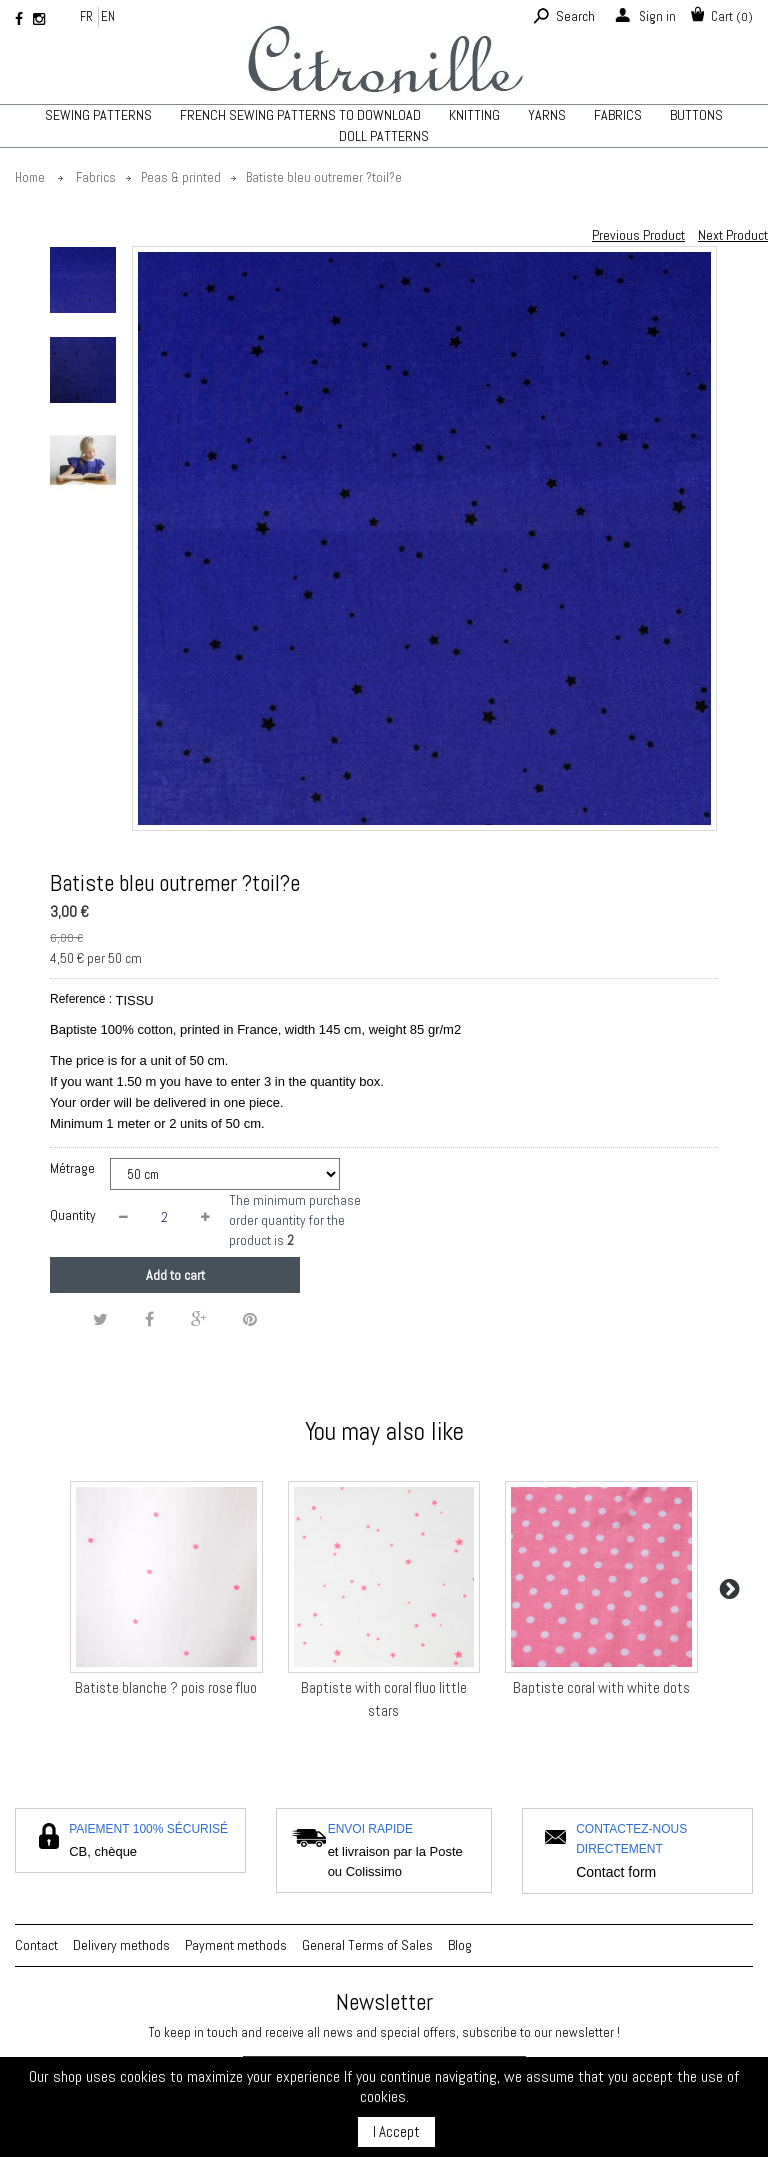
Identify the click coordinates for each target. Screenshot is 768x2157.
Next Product (733, 235)
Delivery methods (121, 1945)
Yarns (547, 115)
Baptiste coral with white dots (601, 1687)
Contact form (616, 1872)
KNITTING (474, 115)
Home (30, 177)
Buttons (696, 115)
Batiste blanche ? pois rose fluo (166, 1687)
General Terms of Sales (367, 1945)
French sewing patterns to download (300, 115)
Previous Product (638, 235)
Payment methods (236, 1945)
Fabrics (618, 115)
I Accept (396, 2131)
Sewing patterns (98, 115)
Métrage (74, 1168)
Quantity (73, 1215)
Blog (460, 1945)
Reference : (81, 999)
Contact (36, 1945)
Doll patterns (384, 136)
